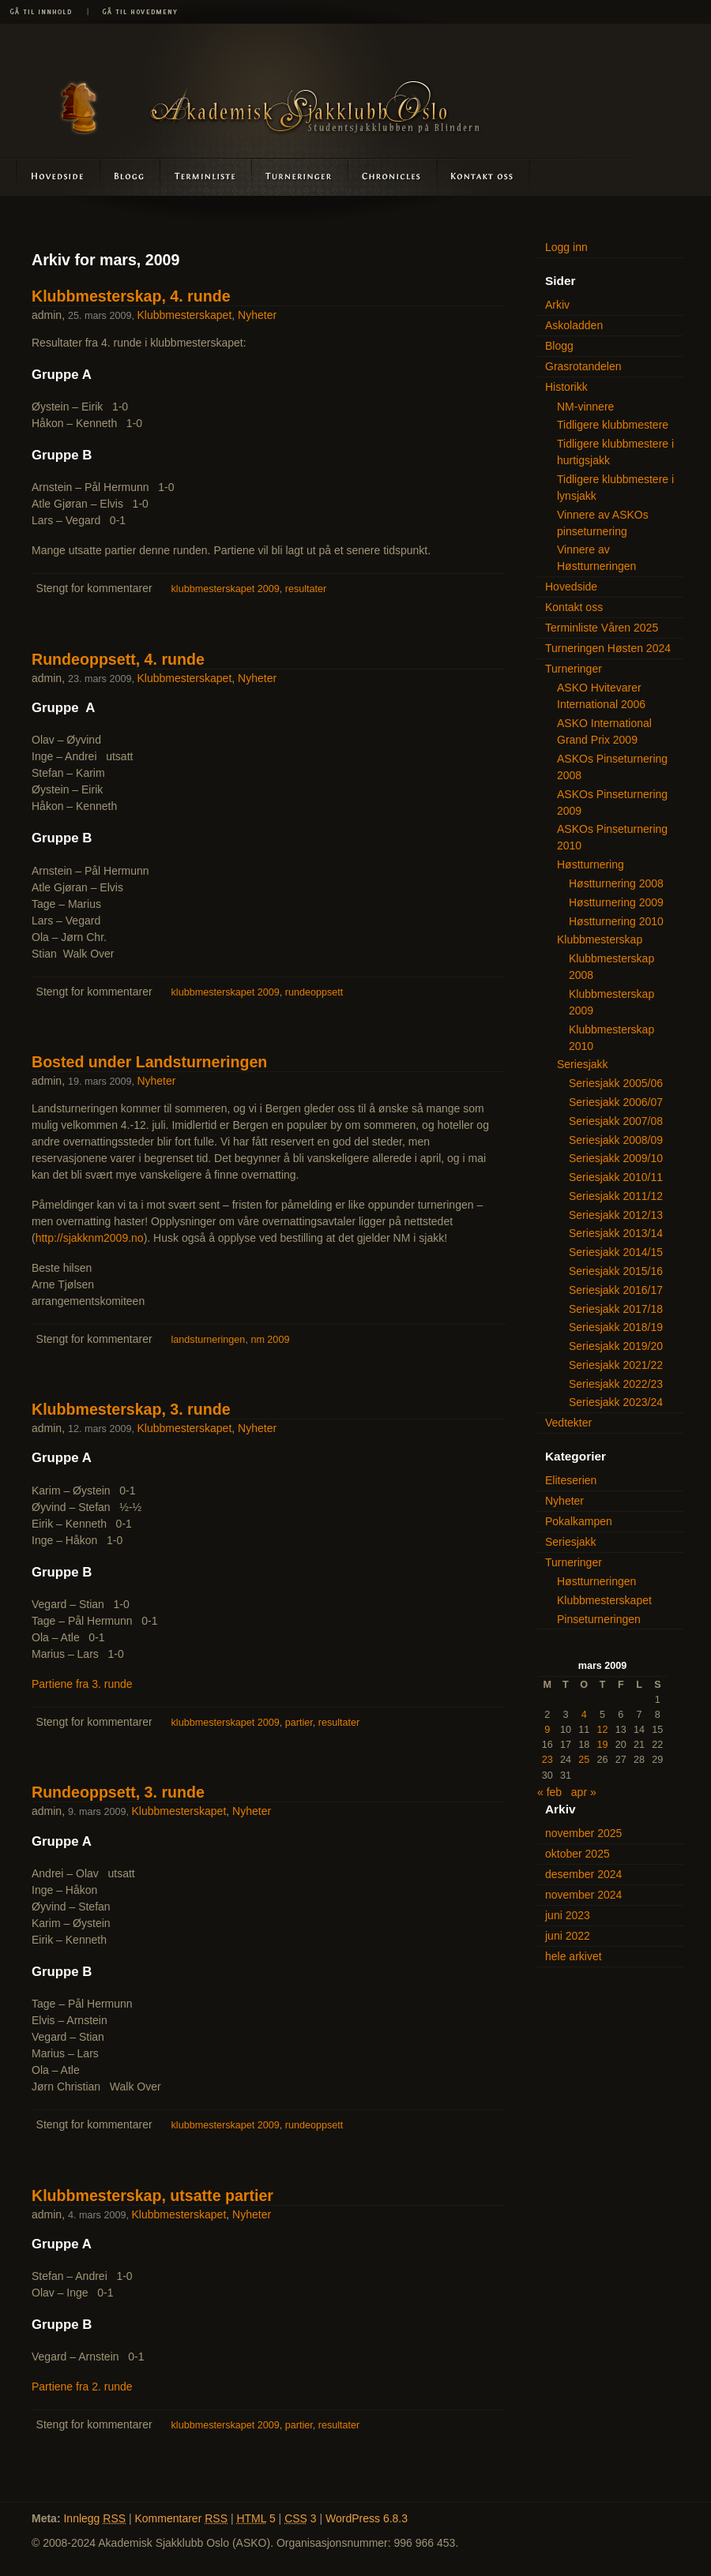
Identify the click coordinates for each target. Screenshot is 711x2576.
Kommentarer (181, 2518)
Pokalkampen (578, 1521)
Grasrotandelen (583, 366)
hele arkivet (573, 1956)
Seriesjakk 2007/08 (616, 1121)
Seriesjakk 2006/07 (616, 1102)
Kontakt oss (483, 176)
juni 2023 (567, 1915)
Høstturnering (590, 864)
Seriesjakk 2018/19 (616, 1327)
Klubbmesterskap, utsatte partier (152, 2195)
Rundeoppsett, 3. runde (118, 1792)
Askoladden (392, 176)
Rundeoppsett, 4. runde (118, 659)
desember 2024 (583, 1874)
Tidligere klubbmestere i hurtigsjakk (615, 452)
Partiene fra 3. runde (82, 1684)
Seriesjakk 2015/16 (616, 1271)
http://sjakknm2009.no (90, 1238)
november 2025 (583, 1833)
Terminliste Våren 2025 (601, 627)
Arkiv (557, 304)
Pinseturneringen (599, 1619)
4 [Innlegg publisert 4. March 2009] (584, 1714)
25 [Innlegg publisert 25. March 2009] (583, 1759)
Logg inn (566, 247)
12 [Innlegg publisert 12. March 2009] (602, 1729)
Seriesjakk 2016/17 (616, 1290)
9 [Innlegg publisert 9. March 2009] (547, 1729)
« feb (549, 1792)
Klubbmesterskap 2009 (611, 1002)
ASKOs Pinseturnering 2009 (612, 802)
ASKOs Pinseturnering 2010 (612, 837)
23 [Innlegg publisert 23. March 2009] (547, 1759)
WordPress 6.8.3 (366, 2518)
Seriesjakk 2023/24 (616, 1402)
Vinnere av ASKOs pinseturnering (603, 523)
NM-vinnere (585, 406)
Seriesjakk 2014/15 (616, 1252)
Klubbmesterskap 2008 (611, 966)
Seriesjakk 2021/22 (616, 1365)
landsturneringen (208, 1339)
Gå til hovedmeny (134, 12)
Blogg (130, 176)
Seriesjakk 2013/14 (616, 1233)
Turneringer (300, 176)
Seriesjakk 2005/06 (616, 1083)
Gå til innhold (43, 12)
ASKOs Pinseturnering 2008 (612, 767)
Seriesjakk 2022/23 (616, 1384)
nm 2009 (269, 1339)
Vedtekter (568, 1422)
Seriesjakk (582, 1064)
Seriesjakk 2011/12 (616, 1196)
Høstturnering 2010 (616, 921)
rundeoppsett (314, 992)
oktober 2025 (577, 1853)
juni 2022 (567, 1935)
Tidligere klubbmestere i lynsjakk (615, 487)
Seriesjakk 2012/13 (616, 1215)
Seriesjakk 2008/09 (616, 1140)
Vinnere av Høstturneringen (596, 557)
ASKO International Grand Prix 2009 (604, 731)
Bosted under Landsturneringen (149, 1062)
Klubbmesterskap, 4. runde (131, 296)
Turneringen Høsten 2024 (608, 648)
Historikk (566, 387)
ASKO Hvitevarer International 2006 (601, 696)
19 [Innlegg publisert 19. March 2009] (602, 1744)
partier (299, 1722)
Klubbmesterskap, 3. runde (131, 1409)
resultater (306, 588)
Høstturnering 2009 (616, 902)
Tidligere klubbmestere (612, 424)
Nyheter (257, 315)
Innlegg (94, 2518)
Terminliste (206, 176)
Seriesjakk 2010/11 (616, 1177)
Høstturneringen (596, 1581)
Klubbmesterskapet (184, 315)
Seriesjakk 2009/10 (616, 1158)
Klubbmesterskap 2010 (611, 1037)
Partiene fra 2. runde (82, 2386)
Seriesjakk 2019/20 (616, 1346)
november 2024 (583, 1894)
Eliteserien (570, 1480)
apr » (583, 1792)
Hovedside (50, 176)
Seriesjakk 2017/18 (616, 1309)
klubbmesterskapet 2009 (225, 588)
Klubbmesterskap (599, 939)
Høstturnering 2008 (616, 883)
